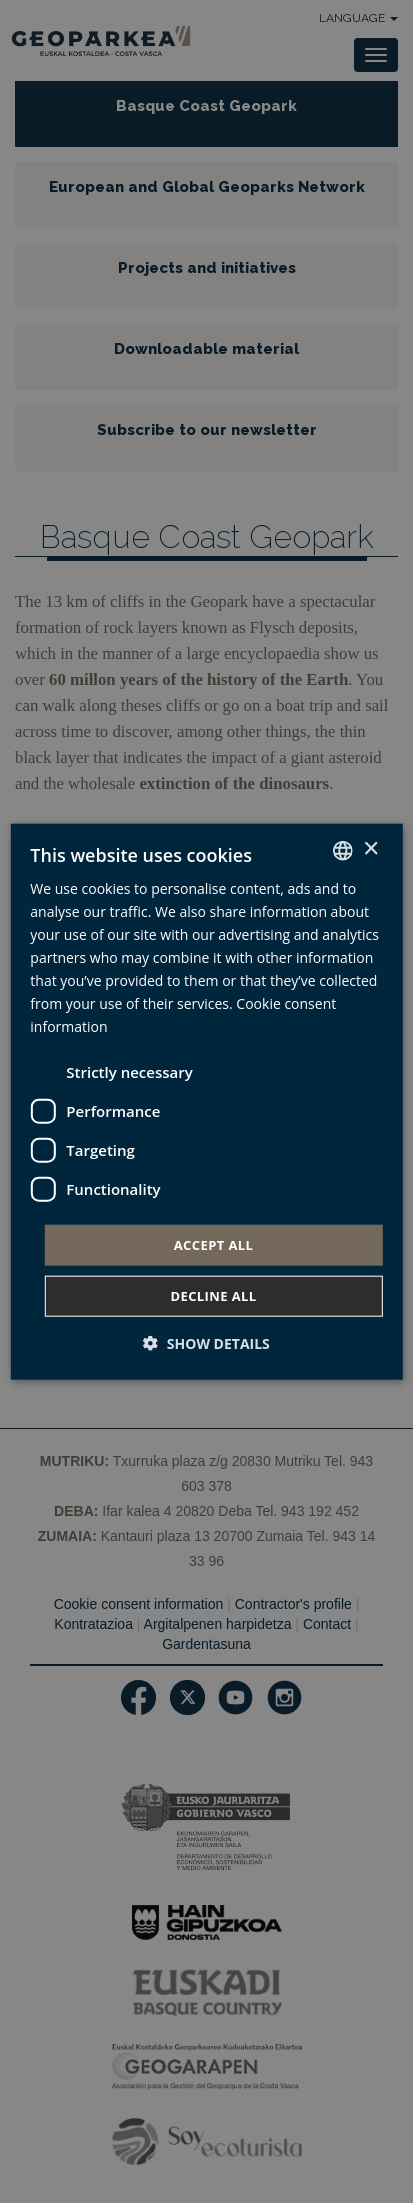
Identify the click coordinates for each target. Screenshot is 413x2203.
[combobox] (343, 850)
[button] (206, 1343)
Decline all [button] (213, 1296)
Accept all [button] (214, 1244)
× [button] (370, 849)
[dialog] (206, 1101)
